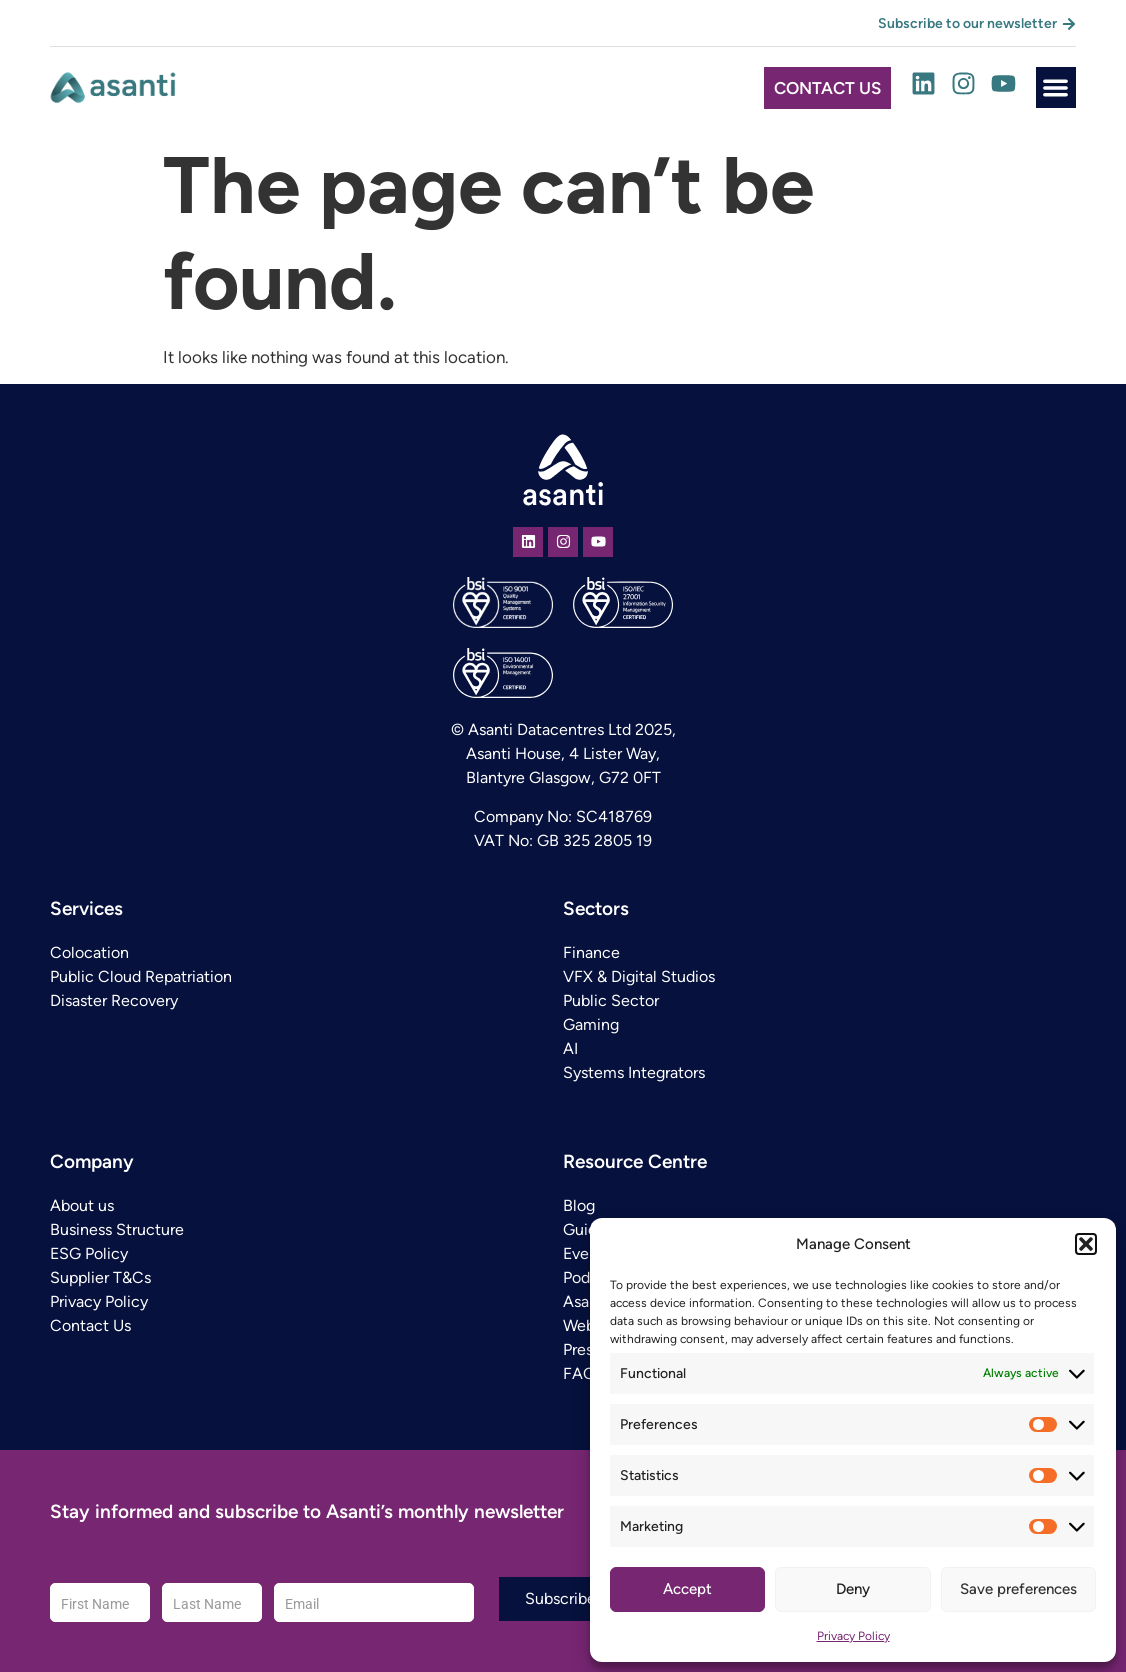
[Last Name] (212, 1602)
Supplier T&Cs (100, 1277)
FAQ (579, 1373)
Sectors (596, 908)
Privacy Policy (853, 1636)
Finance (591, 952)
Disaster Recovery (114, 1000)
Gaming (591, 1024)
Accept (687, 1589)
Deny (853, 1589)
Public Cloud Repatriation (141, 976)
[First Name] (100, 1602)
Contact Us (90, 1325)
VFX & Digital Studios (639, 976)
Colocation (89, 952)
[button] (1086, 1244)
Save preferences (1018, 1589)
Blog (579, 1205)
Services (86, 908)
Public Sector (611, 1000)
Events (587, 1253)
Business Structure (117, 1229)
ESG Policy (89, 1253)
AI (570, 1048)
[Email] (374, 1602)
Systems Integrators (634, 1072)
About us (82, 1205)
